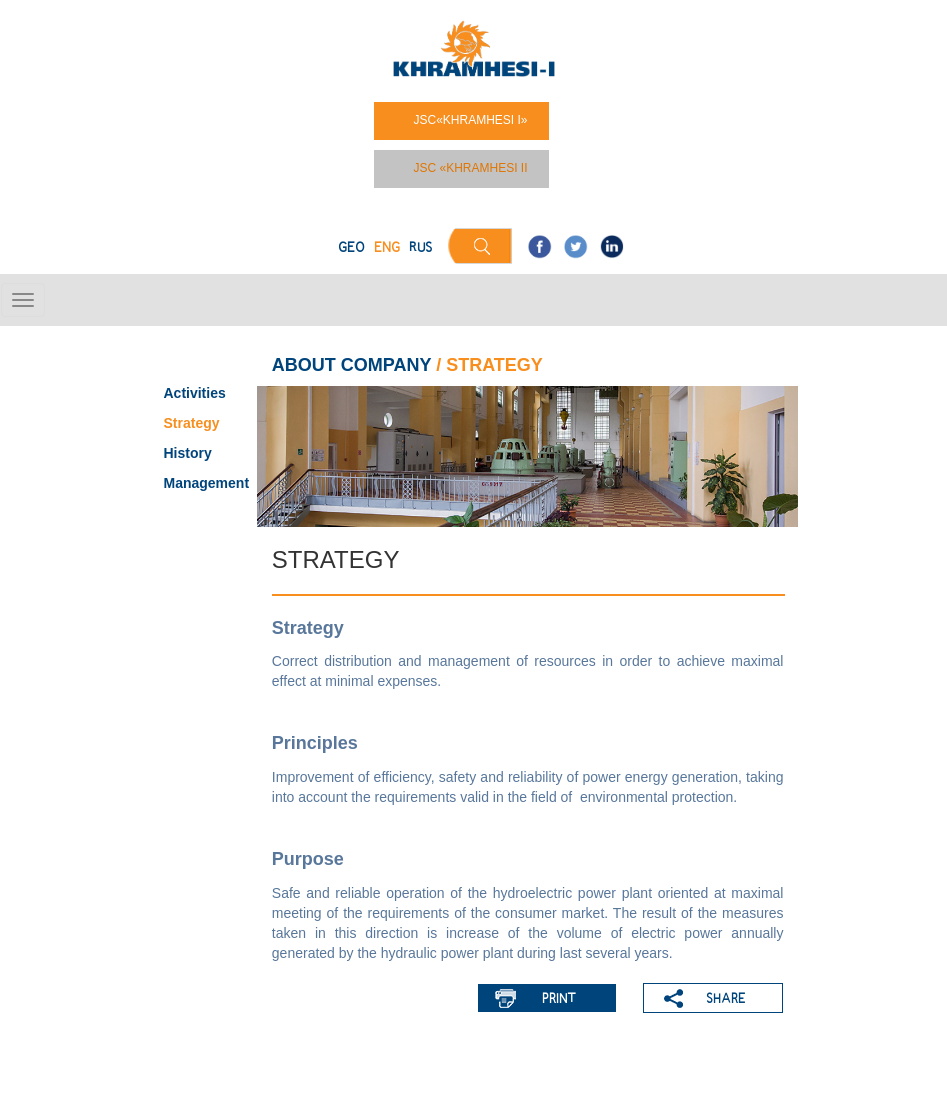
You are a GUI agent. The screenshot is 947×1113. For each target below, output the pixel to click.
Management (207, 483)
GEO (351, 248)
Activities (195, 393)
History (188, 453)
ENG (387, 248)
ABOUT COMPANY (351, 365)
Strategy (192, 423)
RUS (420, 248)
